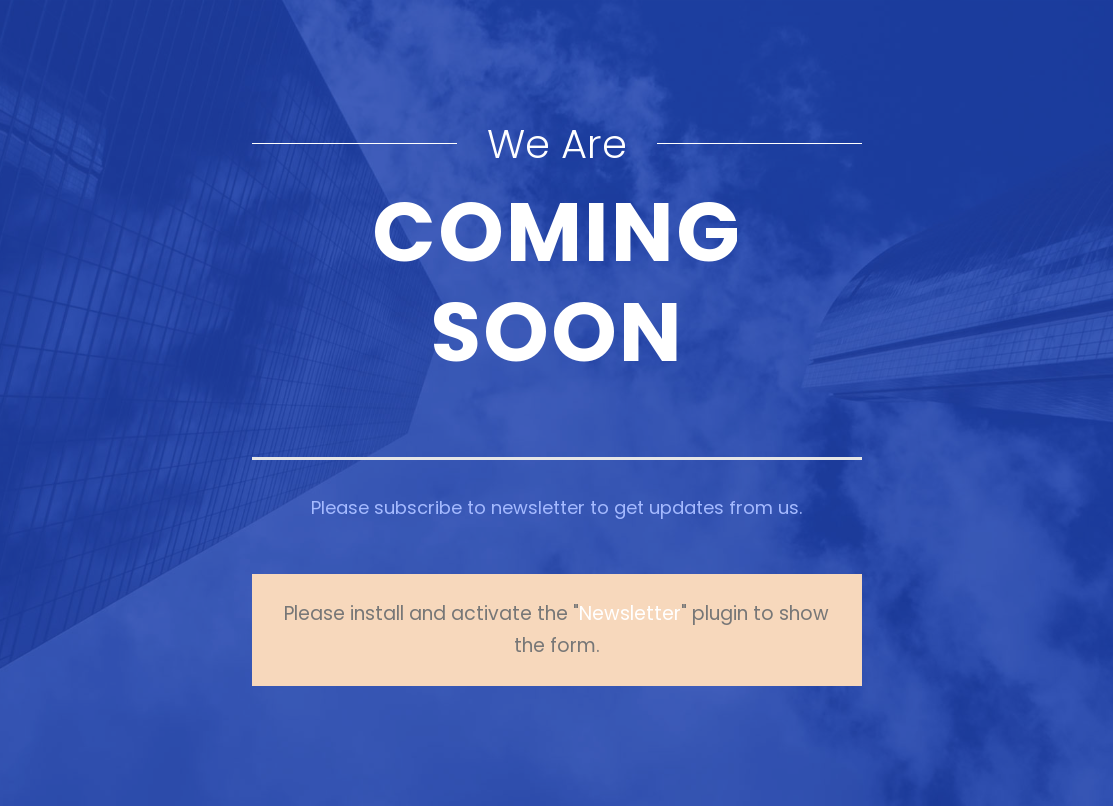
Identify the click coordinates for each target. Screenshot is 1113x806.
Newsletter (630, 613)
